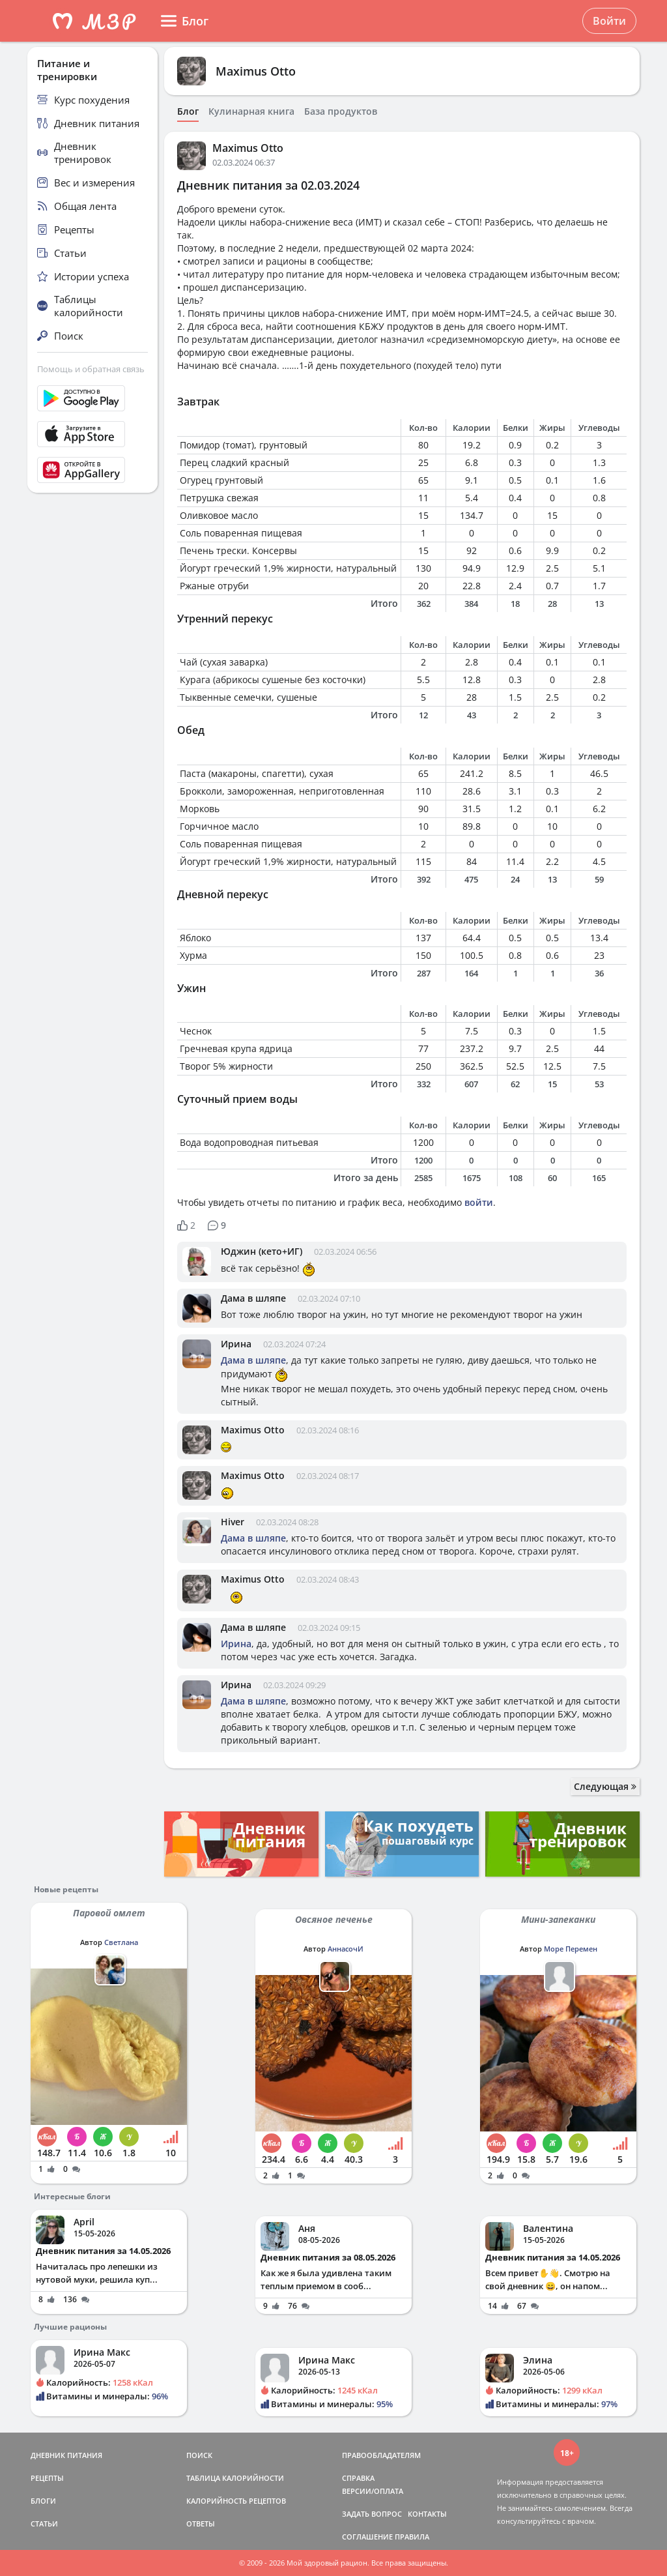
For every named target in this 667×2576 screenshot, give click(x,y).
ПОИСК (199, 2455)
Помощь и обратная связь (91, 369)
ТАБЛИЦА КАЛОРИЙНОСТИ (235, 2478)
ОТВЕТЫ (200, 2523)
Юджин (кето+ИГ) (261, 1251)
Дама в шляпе (253, 1298)
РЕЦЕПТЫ (47, 2478)
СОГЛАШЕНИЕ (367, 2536)
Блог (188, 111)
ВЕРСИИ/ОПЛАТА (372, 2491)
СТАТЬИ (44, 2523)
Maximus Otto (256, 71)
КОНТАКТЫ (427, 2514)
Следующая (605, 1786)
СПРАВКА (358, 2478)
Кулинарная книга (251, 111)
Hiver (232, 1521)
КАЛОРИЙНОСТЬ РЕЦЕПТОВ (236, 2501)
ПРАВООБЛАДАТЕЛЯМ (381, 2455)
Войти (609, 21)
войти (478, 1202)
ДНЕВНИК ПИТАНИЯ (66, 2455)
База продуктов (340, 111)
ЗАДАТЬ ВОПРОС (372, 2514)
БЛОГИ (43, 2501)
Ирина (236, 1344)
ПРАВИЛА (412, 2536)
